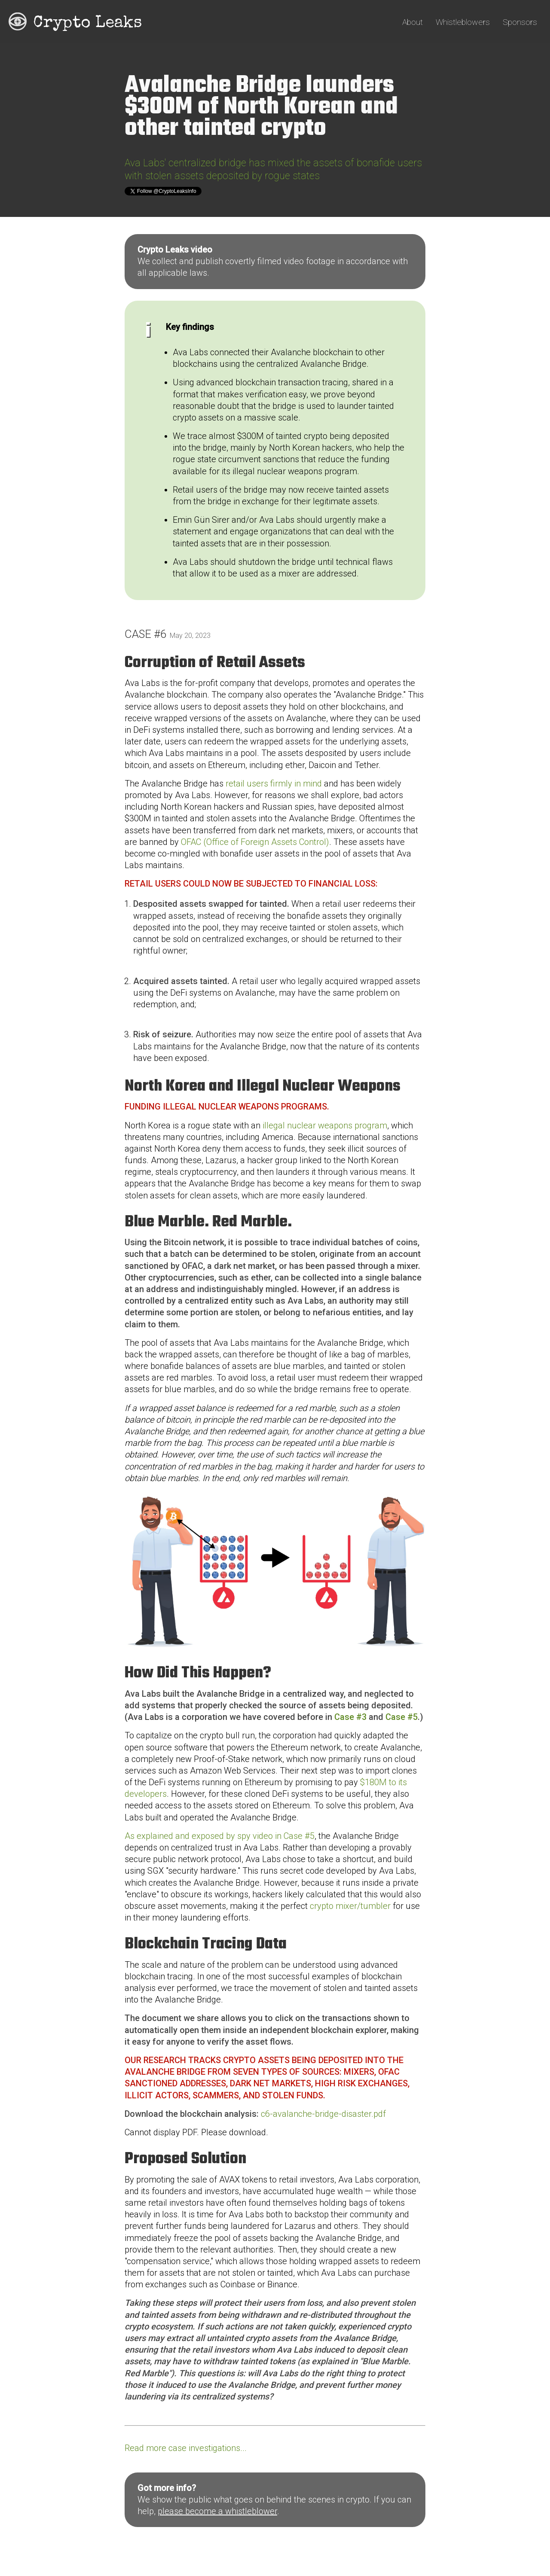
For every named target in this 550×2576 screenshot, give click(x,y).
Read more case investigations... (186, 2448)
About (412, 22)
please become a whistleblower (217, 2511)
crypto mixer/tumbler (350, 1906)
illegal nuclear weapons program (325, 1125)
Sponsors (520, 22)
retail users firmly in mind (274, 783)
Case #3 (350, 1717)
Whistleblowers (463, 22)
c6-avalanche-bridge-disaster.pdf (323, 2114)
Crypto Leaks (87, 23)
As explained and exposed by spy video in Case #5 (220, 1836)
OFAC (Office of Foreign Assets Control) (255, 842)
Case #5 (401, 1717)
